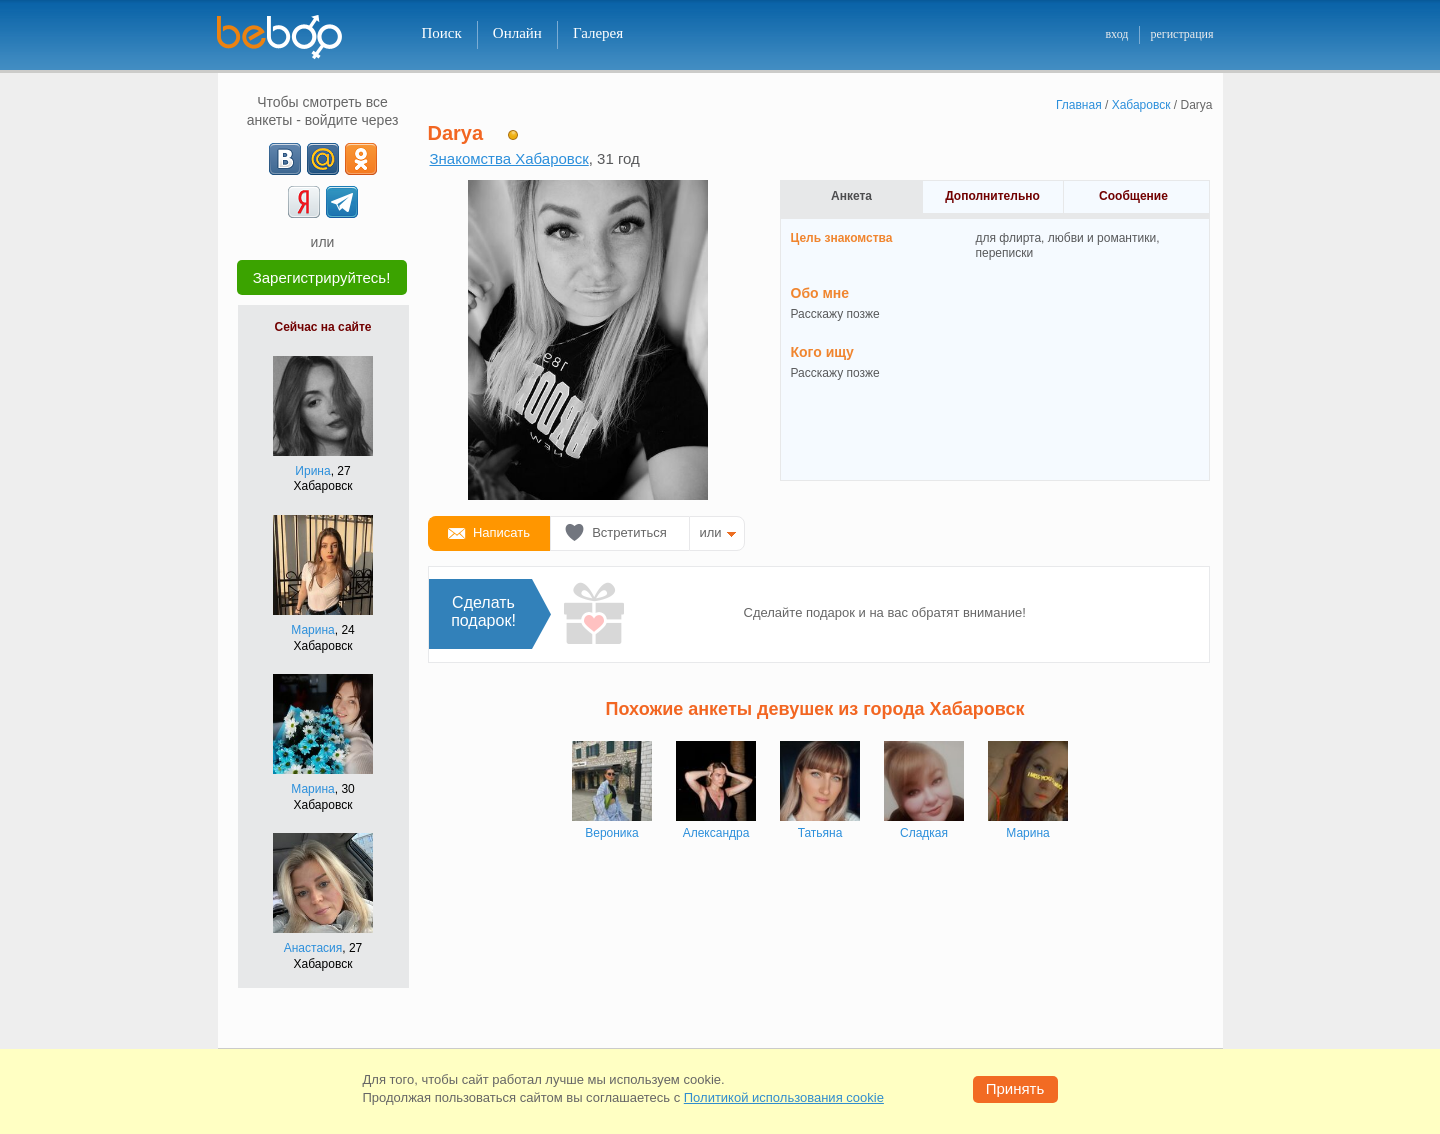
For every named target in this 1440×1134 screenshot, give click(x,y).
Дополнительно (992, 196)
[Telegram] (342, 202)
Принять (1015, 1088)
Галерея (598, 33)
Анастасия (313, 948)
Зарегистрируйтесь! (322, 277)
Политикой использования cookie (784, 1097)
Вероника (612, 833)
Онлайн (517, 33)
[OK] (361, 159)
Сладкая (924, 833)
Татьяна (820, 833)
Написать (501, 532)
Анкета (851, 196)
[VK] (285, 159)
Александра (716, 833)
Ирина (312, 471)
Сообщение (1133, 196)
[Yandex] (304, 202)
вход (1116, 34)
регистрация (1181, 34)
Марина (312, 630)
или (711, 532)
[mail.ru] (323, 159)
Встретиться (629, 532)
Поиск (442, 33)
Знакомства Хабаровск (509, 158)
